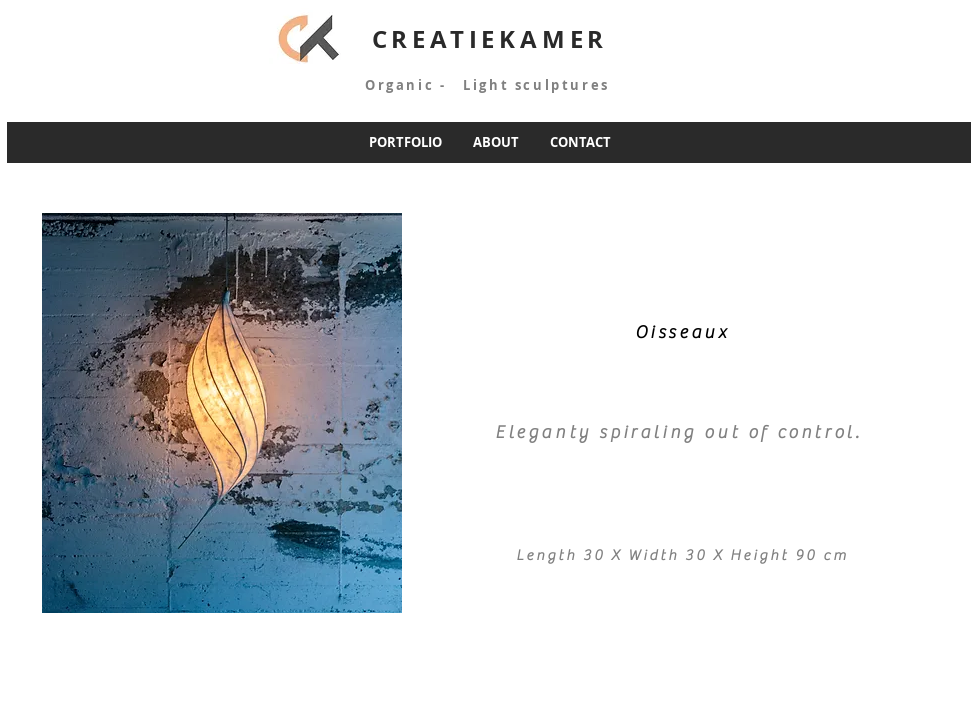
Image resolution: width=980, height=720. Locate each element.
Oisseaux (682, 332)
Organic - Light (431, 85)
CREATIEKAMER (490, 39)
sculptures (562, 85)
